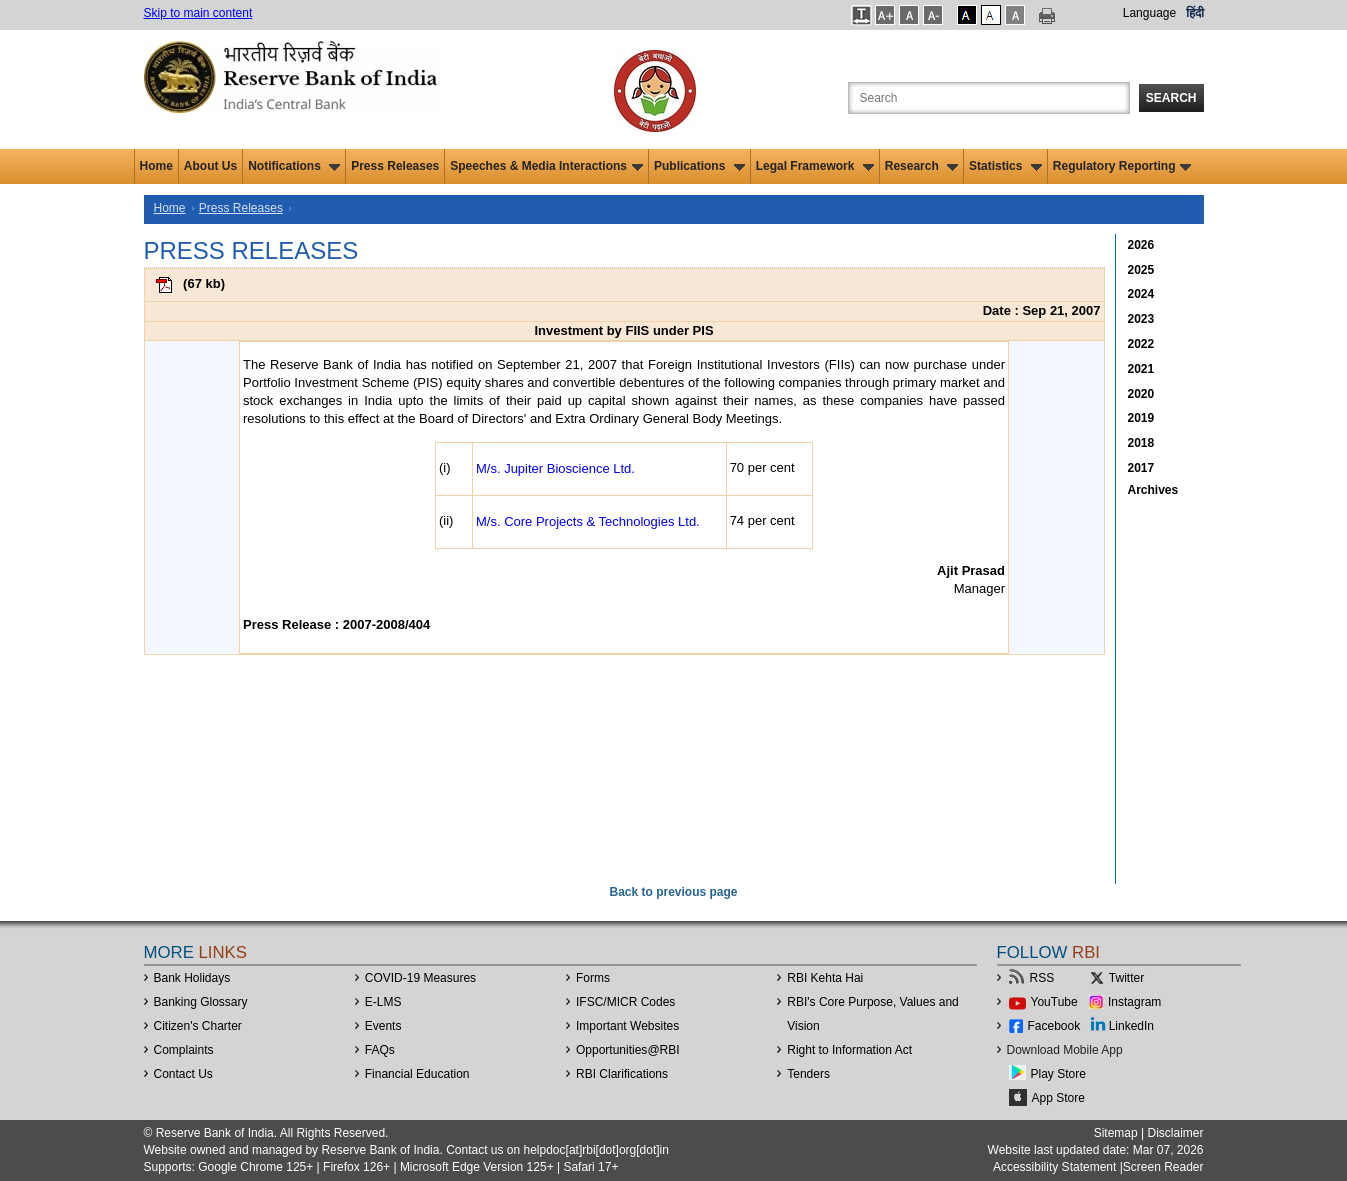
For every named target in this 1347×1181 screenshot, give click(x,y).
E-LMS (383, 1002)
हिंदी (1195, 13)
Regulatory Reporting (1122, 166)
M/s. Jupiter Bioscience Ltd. (555, 468)
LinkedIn (1131, 1026)
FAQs (380, 1050)
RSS (1042, 978)
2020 (1141, 394)
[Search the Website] (989, 98)
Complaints (184, 1050)
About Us (210, 166)
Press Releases (395, 166)
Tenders (808, 1074)
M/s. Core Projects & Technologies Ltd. (588, 521)
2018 (1141, 443)
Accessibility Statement (1054, 1167)
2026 (1141, 245)
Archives (1153, 490)
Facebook (1054, 1026)
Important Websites (627, 1026)
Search (1171, 98)
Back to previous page (673, 892)
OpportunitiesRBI (628, 1050)
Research (921, 166)
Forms (593, 978)
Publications (699, 166)
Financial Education (417, 1074)
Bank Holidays (192, 978)
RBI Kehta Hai (825, 978)
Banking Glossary (201, 1002)
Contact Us (183, 1074)
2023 (1141, 319)
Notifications (294, 166)
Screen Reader (1163, 1167)
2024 (1141, 294)
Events (383, 1026)
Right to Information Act (849, 1050)
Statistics (1005, 166)
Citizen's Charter (198, 1026)
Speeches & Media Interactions (546, 166)
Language (1149, 13)
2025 (1141, 270)
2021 (1141, 369)
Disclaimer (1175, 1133)
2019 (1141, 418)
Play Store (1058, 1074)
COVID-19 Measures (420, 978)
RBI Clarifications (622, 1074)
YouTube (1054, 1002)
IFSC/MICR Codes (625, 1002)
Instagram (1134, 1002)
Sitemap (1116, 1133)
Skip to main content (198, 13)
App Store (1058, 1098)
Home (156, 166)
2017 (1141, 468)
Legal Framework (815, 166)
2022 (1141, 344)
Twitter (1126, 978)
